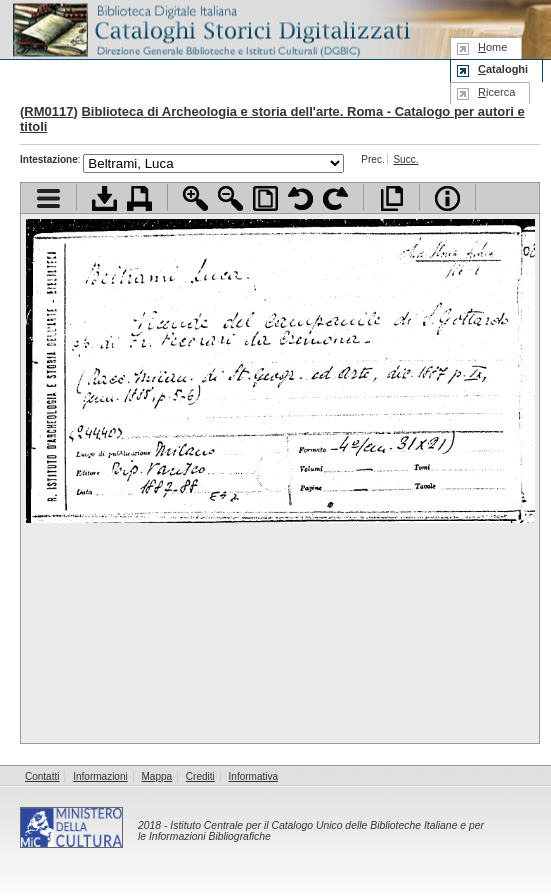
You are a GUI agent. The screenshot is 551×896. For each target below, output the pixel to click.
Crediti (200, 776)
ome (492, 47)
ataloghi (503, 69)
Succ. (405, 159)
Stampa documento (139, 198)
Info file (447, 198)
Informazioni (100, 776)
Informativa (253, 776)
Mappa (157, 776)
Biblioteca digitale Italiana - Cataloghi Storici (210, 28)
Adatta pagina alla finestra (265, 198)
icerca (496, 92)
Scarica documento (104, 198)
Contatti (42, 776)
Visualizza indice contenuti (48, 198)
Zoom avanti (195, 198)
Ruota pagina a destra (335, 198)
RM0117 (48, 111)
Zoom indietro (230, 198)
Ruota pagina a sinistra (300, 198)
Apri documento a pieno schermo (391, 198)
